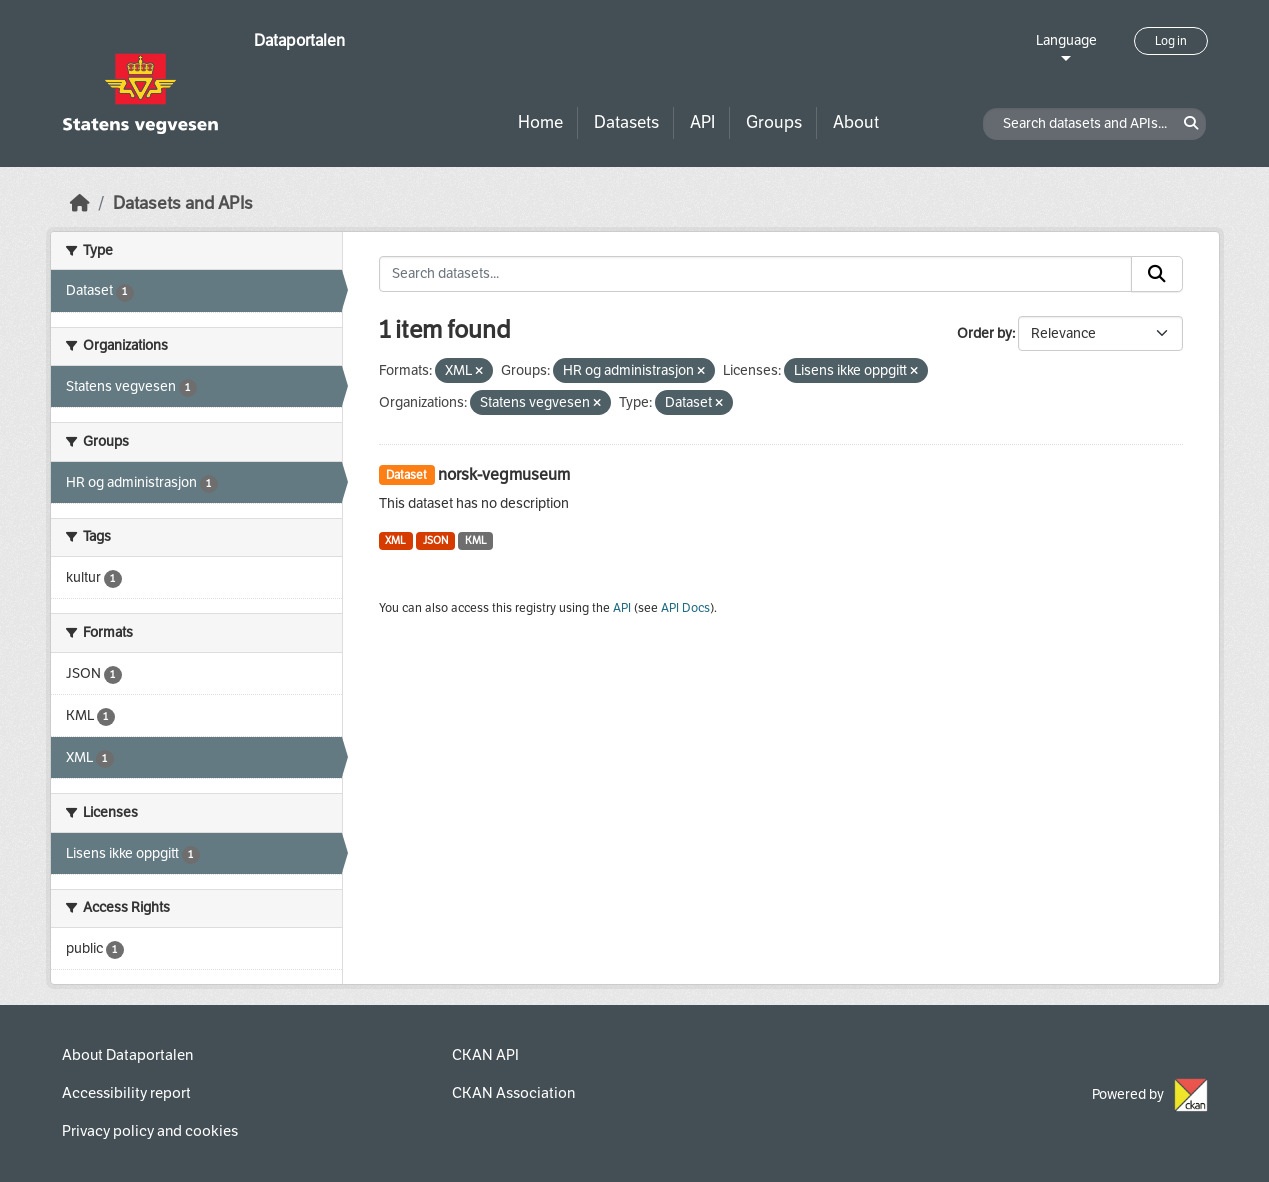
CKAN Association (513, 1093)
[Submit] (1157, 274)
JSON (435, 540)
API (702, 122)
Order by (984, 333)
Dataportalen (299, 40)
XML (395, 540)
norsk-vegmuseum (504, 474)
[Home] (80, 203)
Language (1066, 40)
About (856, 122)
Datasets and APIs (183, 203)
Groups (774, 122)
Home (540, 122)
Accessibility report (126, 1093)
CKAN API (485, 1055)
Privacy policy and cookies (150, 1131)
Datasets (626, 122)
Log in (1171, 41)
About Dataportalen (127, 1055)
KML (476, 540)
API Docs (685, 608)
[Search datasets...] (755, 274)
